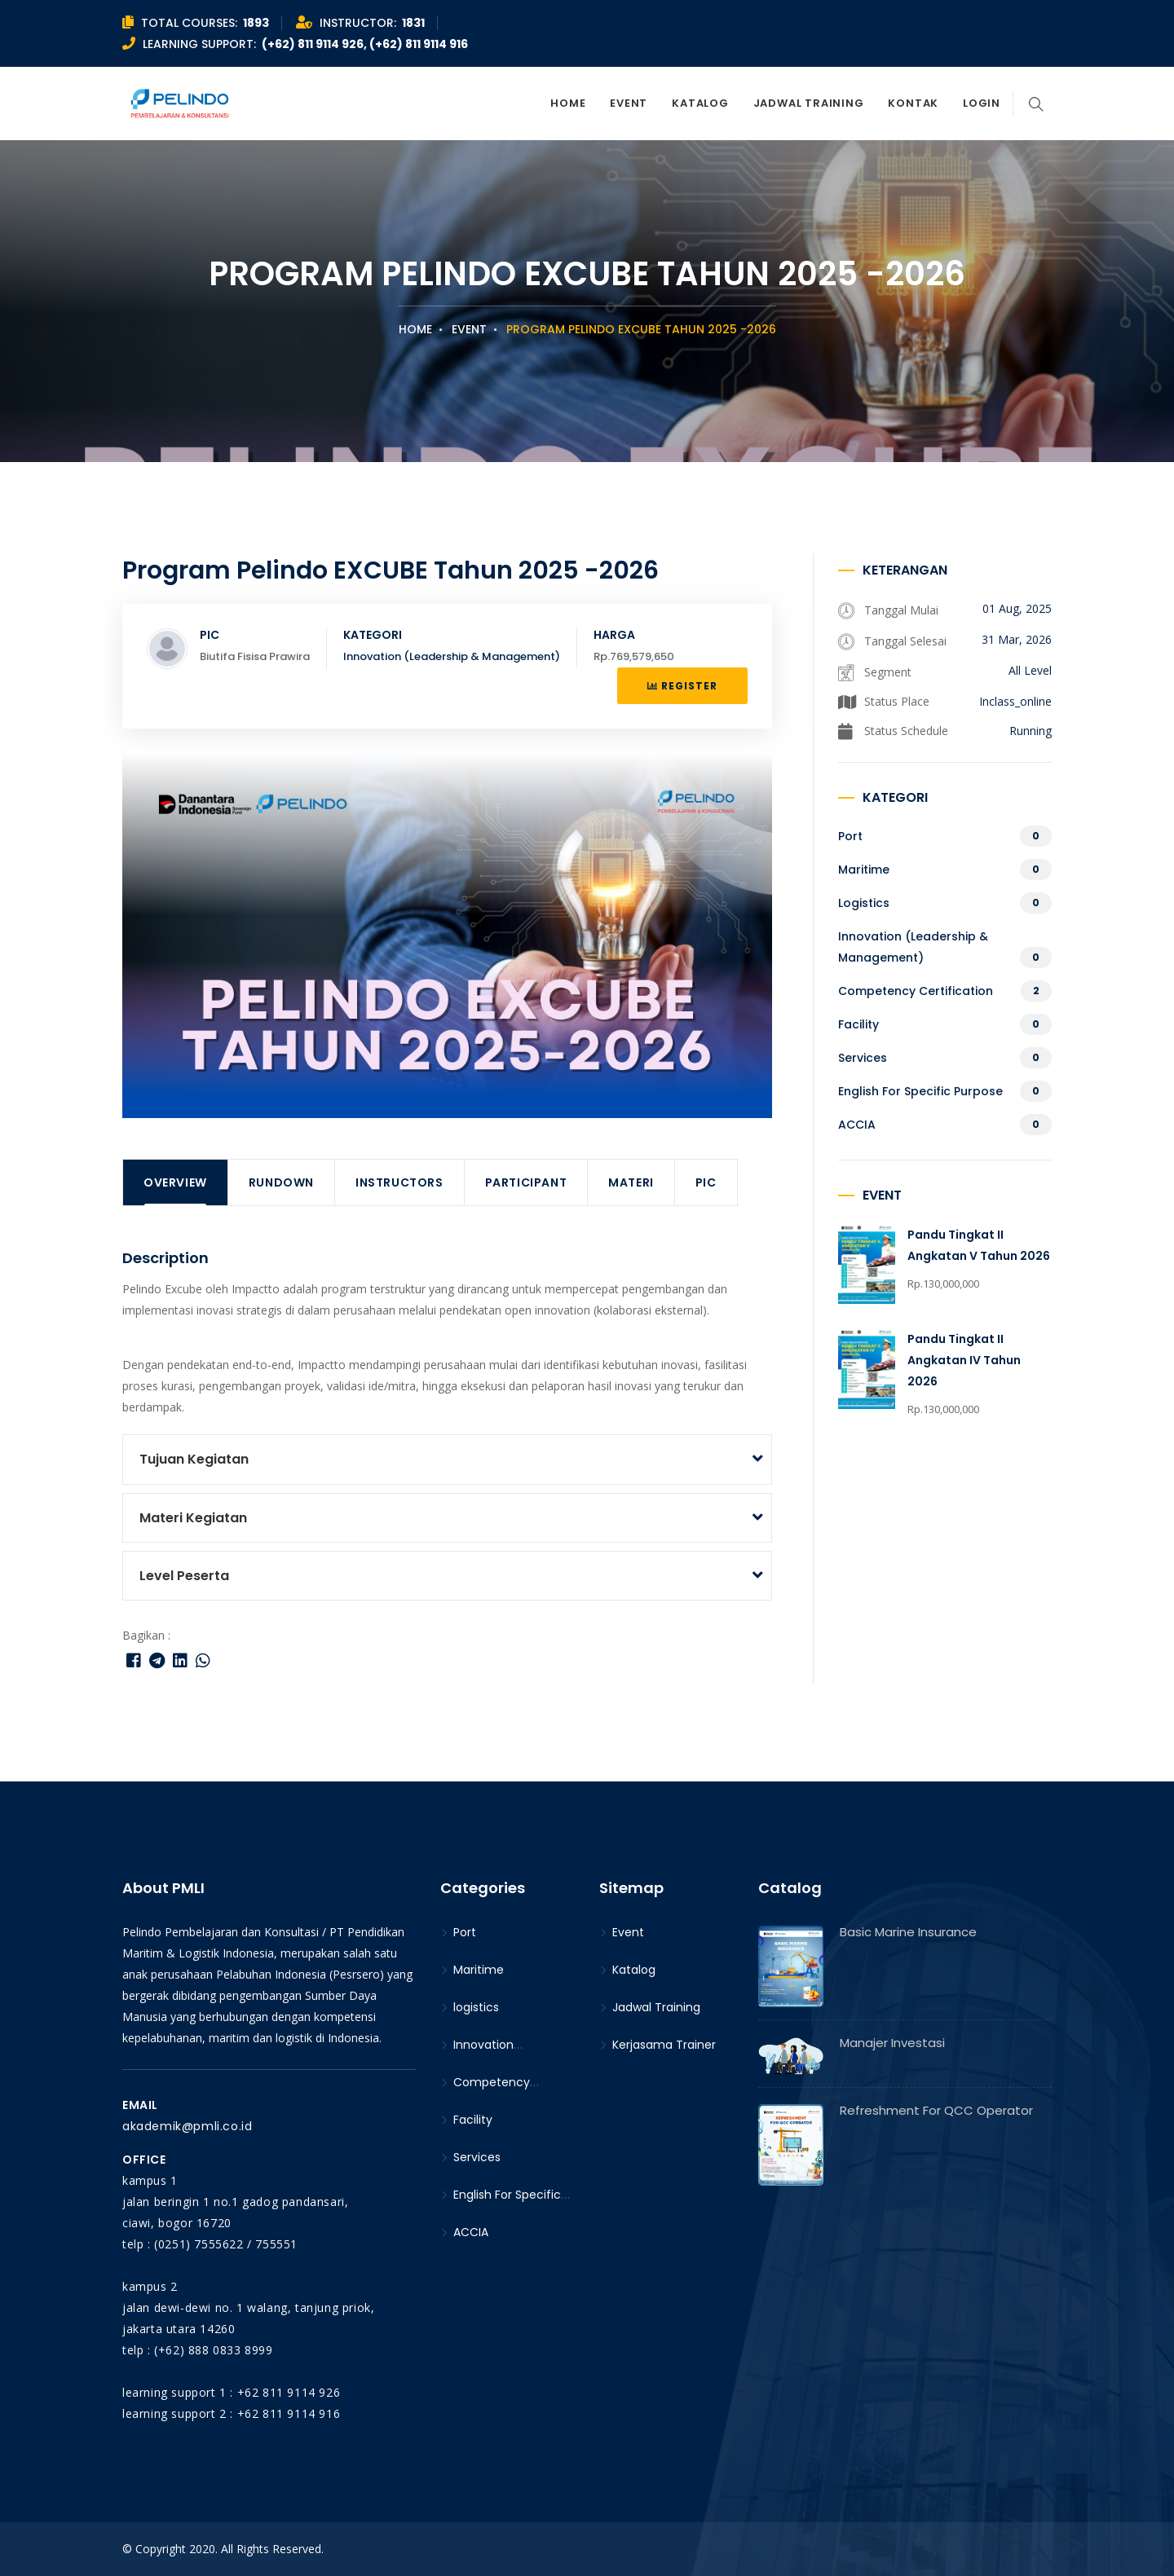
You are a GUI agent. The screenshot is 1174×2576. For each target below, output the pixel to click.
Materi (631, 1182)
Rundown (281, 1182)
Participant (526, 1182)
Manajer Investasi (892, 2042)
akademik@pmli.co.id (187, 2126)
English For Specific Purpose (920, 1091)
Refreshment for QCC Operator (936, 2110)
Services (862, 1058)
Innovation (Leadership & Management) (451, 656)
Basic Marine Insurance (908, 1931)
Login (981, 103)
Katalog (700, 103)
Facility (858, 1024)
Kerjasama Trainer (657, 2045)
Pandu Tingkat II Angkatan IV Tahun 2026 (964, 1360)
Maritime (863, 869)
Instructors (399, 1182)
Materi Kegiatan (193, 1517)
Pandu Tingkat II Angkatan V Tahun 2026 (978, 1245)
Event (628, 103)
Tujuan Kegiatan (194, 1459)
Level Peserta (184, 1575)
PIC (706, 1182)
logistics (863, 903)
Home (567, 103)
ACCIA (857, 1124)
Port (850, 836)
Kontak (913, 103)
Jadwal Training (808, 103)
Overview (175, 1182)
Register (682, 686)
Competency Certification (915, 991)
